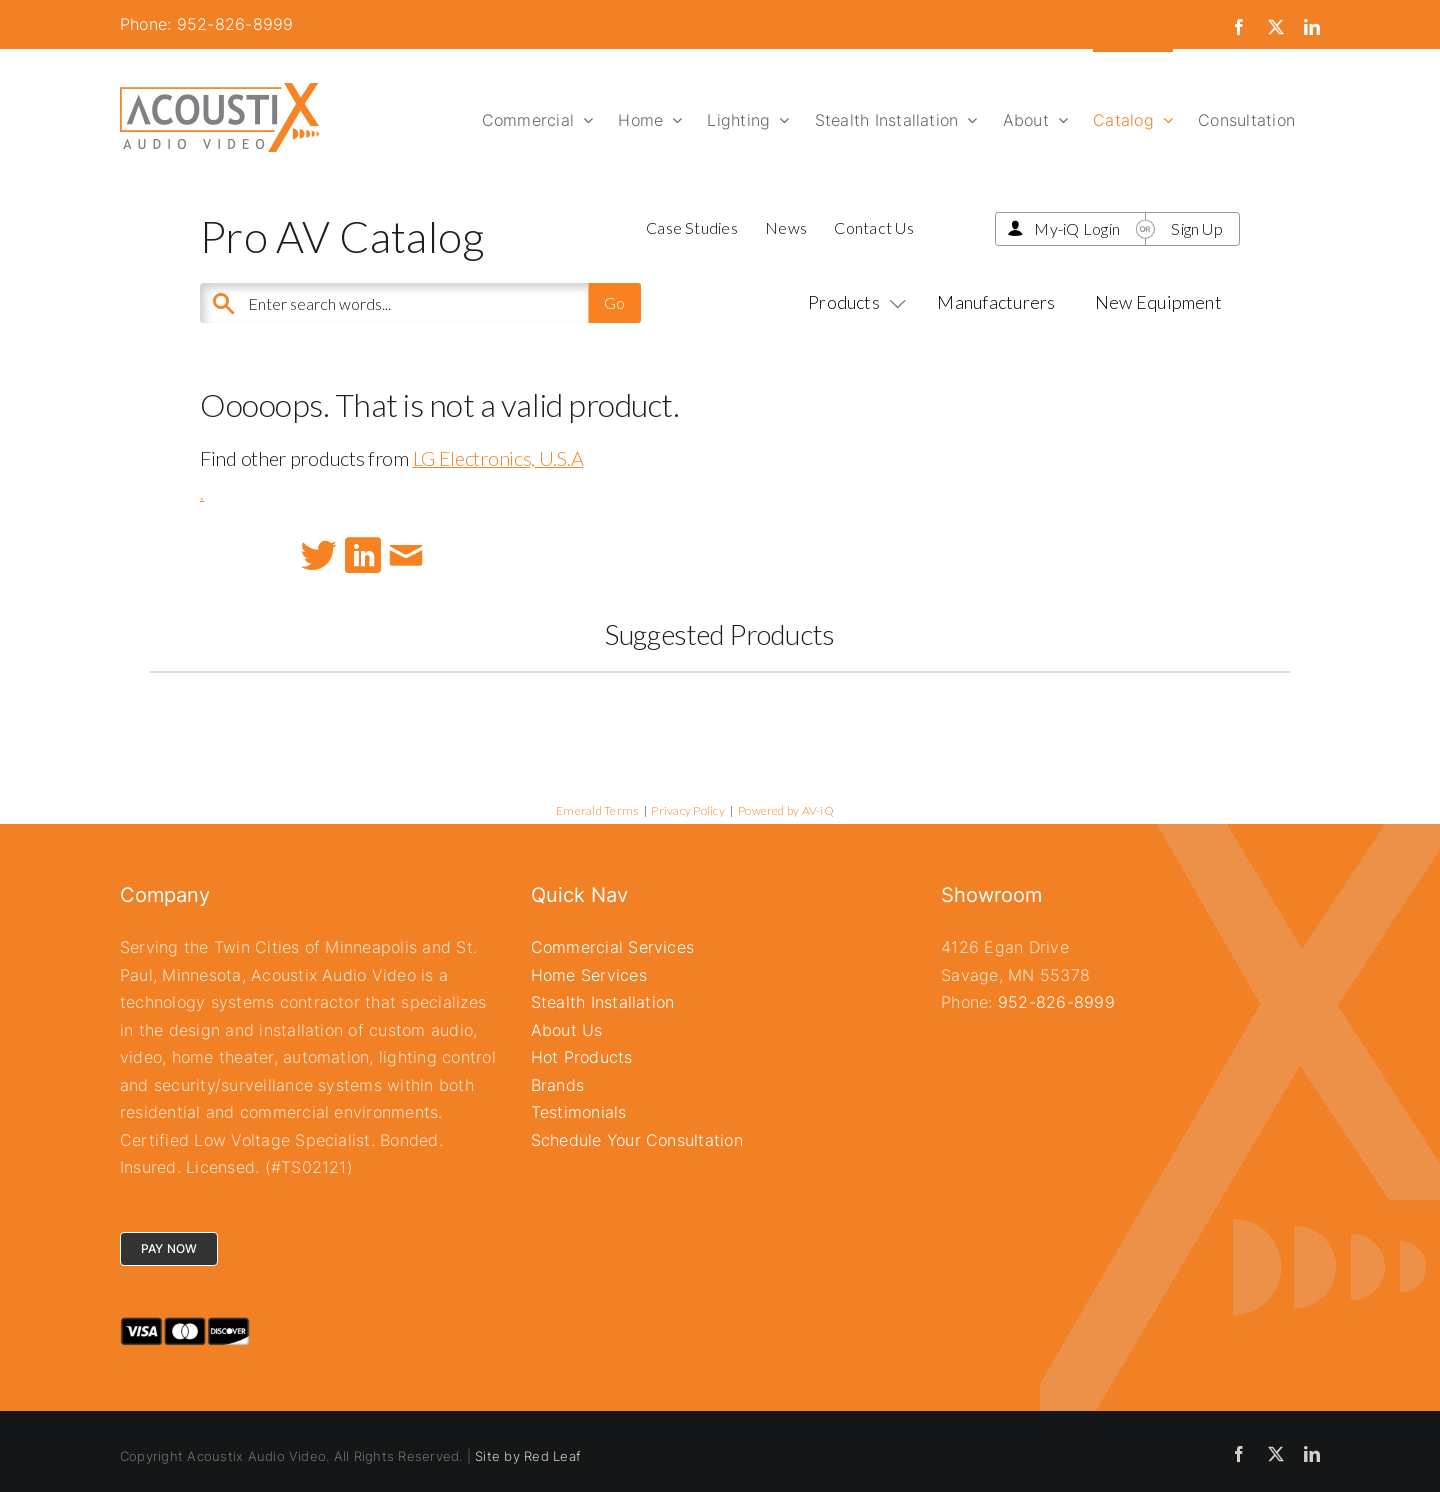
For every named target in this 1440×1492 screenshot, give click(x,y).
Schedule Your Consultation (637, 1140)
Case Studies (692, 227)
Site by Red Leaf (528, 1456)
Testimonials (579, 1112)
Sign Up (1197, 228)
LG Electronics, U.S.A (498, 458)
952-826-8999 (1056, 1002)
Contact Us (873, 227)
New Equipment (1158, 302)
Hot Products (582, 1057)
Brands (557, 1085)
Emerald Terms (597, 810)
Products (853, 302)
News (786, 227)
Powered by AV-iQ (786, 810)
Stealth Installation (603, 1002)
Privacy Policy (687, 810)
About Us (567, 1030)
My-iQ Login (1077, 228)
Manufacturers (996, 302)
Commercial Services (613, 947)
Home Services (589, 975)
